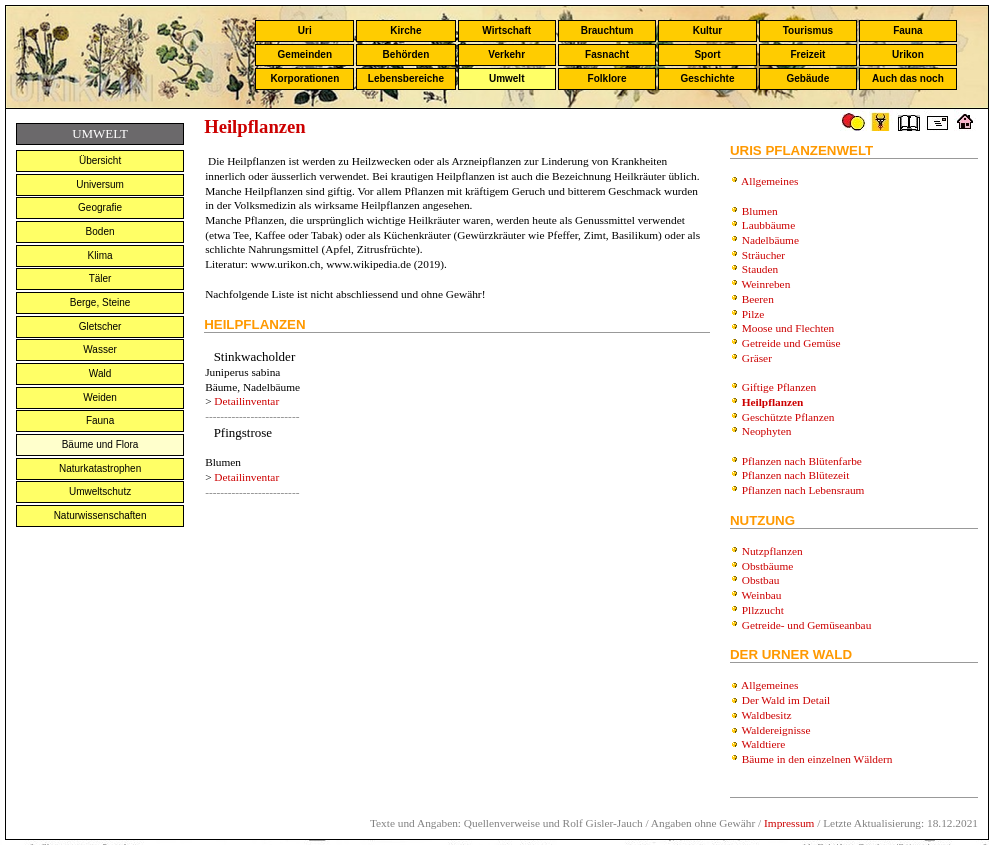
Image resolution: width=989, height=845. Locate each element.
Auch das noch (908, 78)
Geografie (100, 207)
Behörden (406, 54)
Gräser (757, 358)
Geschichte (708, 78)
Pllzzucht (763, 610)
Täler (100, 278)
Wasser (100, 349)
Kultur (707, 30)
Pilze (753, 314)
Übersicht (100, 160)
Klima (100, 255)
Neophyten (767, 431)
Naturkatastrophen (100, 468)
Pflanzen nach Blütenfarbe (802, 461)
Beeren (758, 299)
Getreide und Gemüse (791, 343)
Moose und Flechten (788, 328)
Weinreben (766, 284)
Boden (100, 231)
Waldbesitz (767, 715)
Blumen (760, 211)
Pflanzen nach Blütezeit (796, 475)
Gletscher (100, 326)
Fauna (907, 30)
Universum (100, 184)
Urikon (908, 54)
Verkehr (506, 54)
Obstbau (761, 580)
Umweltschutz (100, 491)
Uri (305, 30)
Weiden (100, 397)
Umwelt (507, 78)
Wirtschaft (506, 30)
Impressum (789, 823)
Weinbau (762, 595)
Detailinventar (246, 401)
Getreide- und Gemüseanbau (807, 625)
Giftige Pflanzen (779, 387)
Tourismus (808, 30)
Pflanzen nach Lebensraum (803, 490)
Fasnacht (607, 54)
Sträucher (763, 255)
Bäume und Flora (100, 444)
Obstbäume (768, 566)
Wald (100, 373)
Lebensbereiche (406, 78)
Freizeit (807, 54)
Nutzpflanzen (772, 551)
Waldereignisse (776, 730)
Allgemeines (769, 181)
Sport (707, 54)
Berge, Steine (100, 302)
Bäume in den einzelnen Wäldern (817, 759)
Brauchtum (607, 30)
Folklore (607, 78)
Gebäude (808, 78)
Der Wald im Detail (786, 700)
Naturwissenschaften (100, 515)
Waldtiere (764, 744)
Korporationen (304, 78)
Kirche (405, 30)
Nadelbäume (770, 240)
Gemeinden (305, 54)
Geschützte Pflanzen (788, 417)
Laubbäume (768, 225)
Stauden (760, 269)
